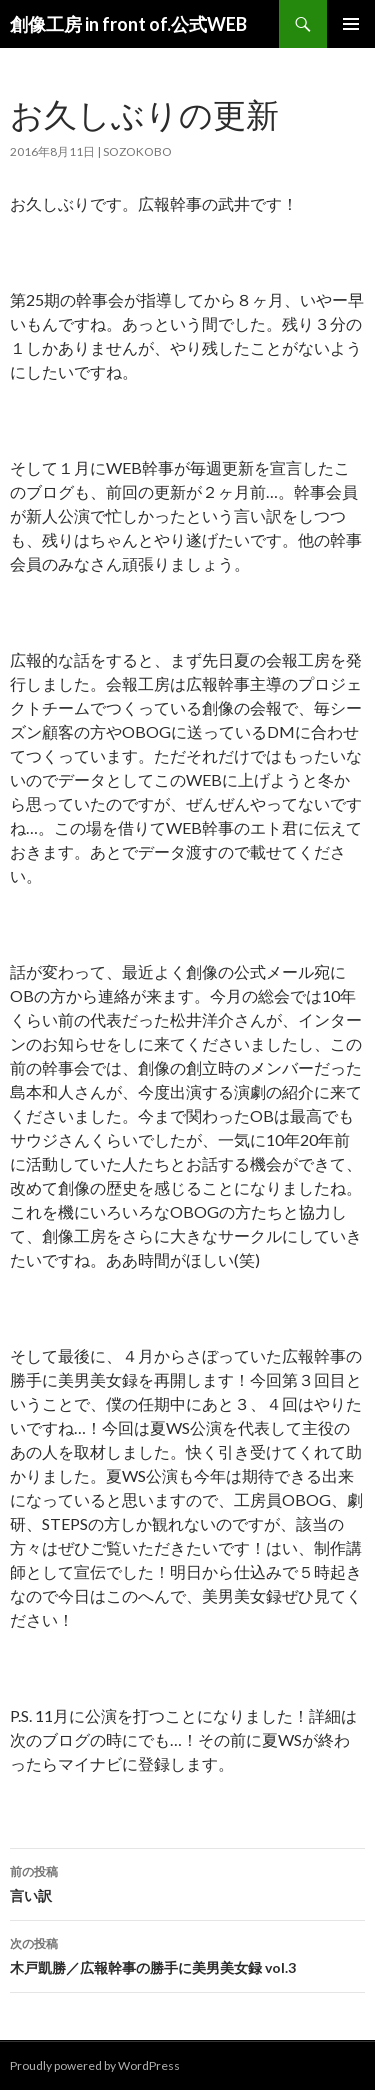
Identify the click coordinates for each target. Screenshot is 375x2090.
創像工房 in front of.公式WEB (128, 24)
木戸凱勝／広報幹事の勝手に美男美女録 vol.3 (187, 1954)
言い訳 (187, 1882)
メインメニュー (351, 24)
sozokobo (137, 151)
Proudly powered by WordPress (95, 2065)
